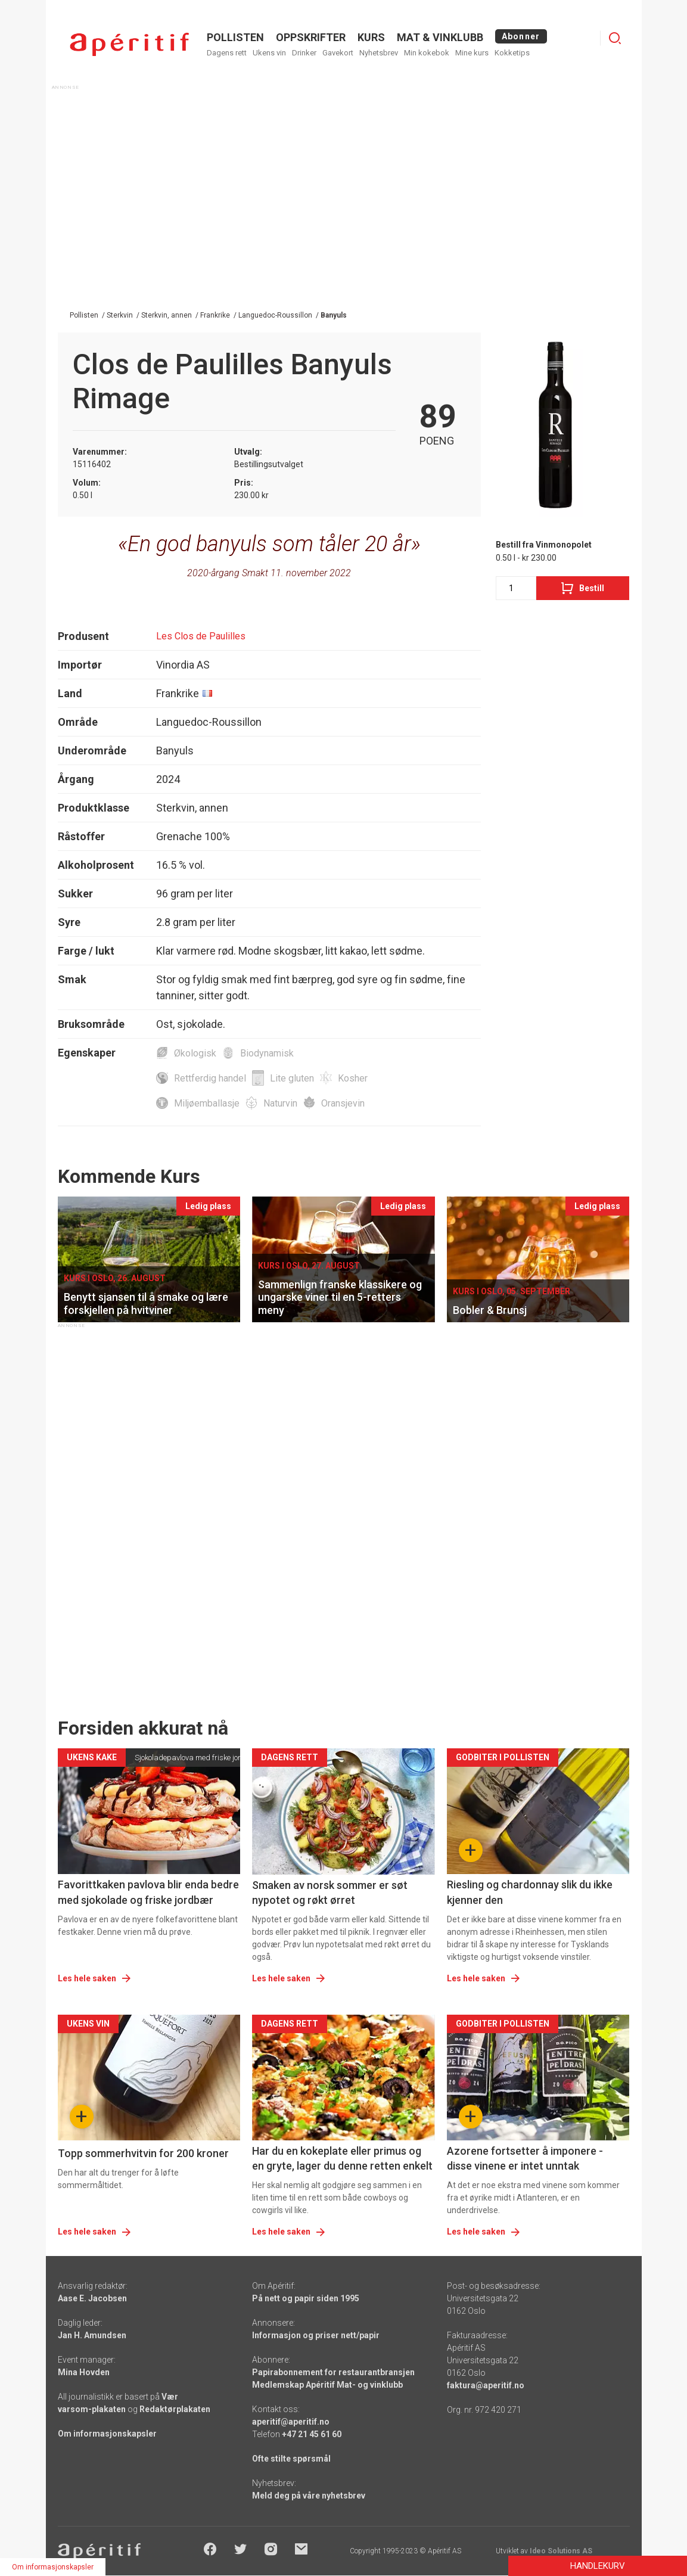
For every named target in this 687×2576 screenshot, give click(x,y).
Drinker (304, 52)
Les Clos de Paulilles (200, 636)
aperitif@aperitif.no (290, 2421)
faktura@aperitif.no (485, 2385)
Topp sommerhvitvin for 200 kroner (143, 2153)
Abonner (521, 36)
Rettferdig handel (210, 1078)
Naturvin (280, 1103)
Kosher (353, 1078)
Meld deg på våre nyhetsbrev (308, 2495)
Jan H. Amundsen (92, 2335)
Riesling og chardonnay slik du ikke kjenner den (530, 1892)
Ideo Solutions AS (561, 2551)
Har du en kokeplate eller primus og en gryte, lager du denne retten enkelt (342, 2158)
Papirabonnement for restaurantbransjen (333, 2372)
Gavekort (337, 52)
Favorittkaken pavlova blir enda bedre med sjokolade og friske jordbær (148, 1892)
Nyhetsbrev (378, 52)
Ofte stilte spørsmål (291, 2458)
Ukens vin (269, 52)
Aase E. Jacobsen (92, 2298)
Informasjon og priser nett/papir (316, 2335)
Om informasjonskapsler (107, 2433)
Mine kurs (472, 52)
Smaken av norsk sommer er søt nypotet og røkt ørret (330, 1892)
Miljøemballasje (207, 1103)
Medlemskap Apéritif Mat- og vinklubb (327, 2384)
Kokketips (512, 52)
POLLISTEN (235, 37)
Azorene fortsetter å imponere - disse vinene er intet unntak (525, 2158)
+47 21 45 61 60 (311, 2434)
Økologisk (195, 1053)
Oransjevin (343, 1103)
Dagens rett (227, 52)
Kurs (371, 37)
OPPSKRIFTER (311, 37)
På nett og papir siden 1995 (305, 2298)
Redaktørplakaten (174, 2409)
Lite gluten (292, 1078)
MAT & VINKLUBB (440, 37)
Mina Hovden (84, 2372)
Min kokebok (426, 52)
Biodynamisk (267, 1053)
